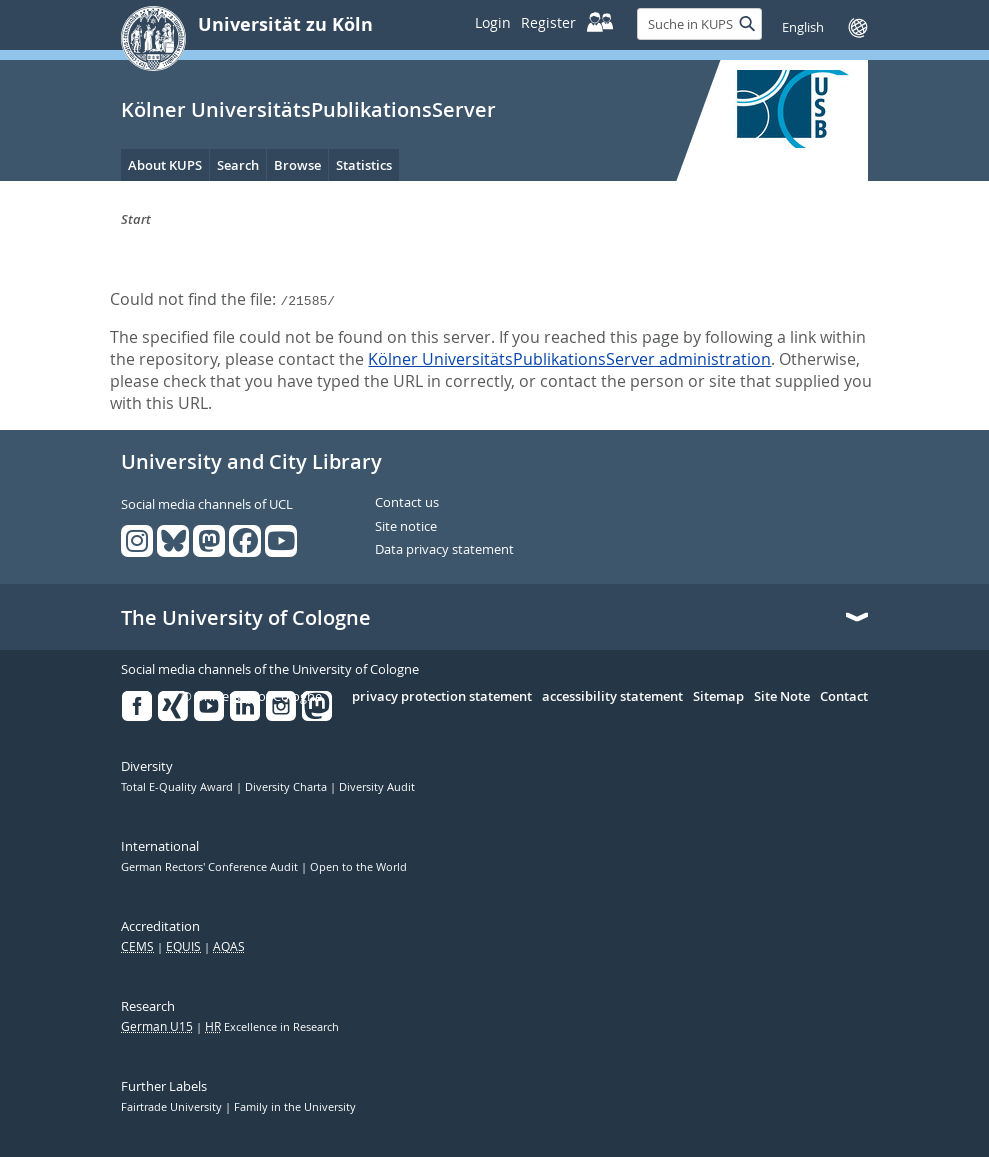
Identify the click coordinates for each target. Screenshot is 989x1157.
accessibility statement (612, 697)
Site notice (406, 527)
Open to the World (358, 867)
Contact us (407, 503)
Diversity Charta (287, 787)
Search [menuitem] (238, 165)
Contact (844, 697)
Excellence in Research (272, 1027)
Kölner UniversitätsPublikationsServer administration (569, 359)
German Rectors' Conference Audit (211, 867)
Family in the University (295, 1107)
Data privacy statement (444, 550)
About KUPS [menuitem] (165, 165)
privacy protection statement (442, 697)
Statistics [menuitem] (364, 165)
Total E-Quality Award (178, 787)
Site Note (782, 697)
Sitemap (718, 697)
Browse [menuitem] (297, 165)
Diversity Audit (377, 787)
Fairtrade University (173, 1107)
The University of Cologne (246, 618)
